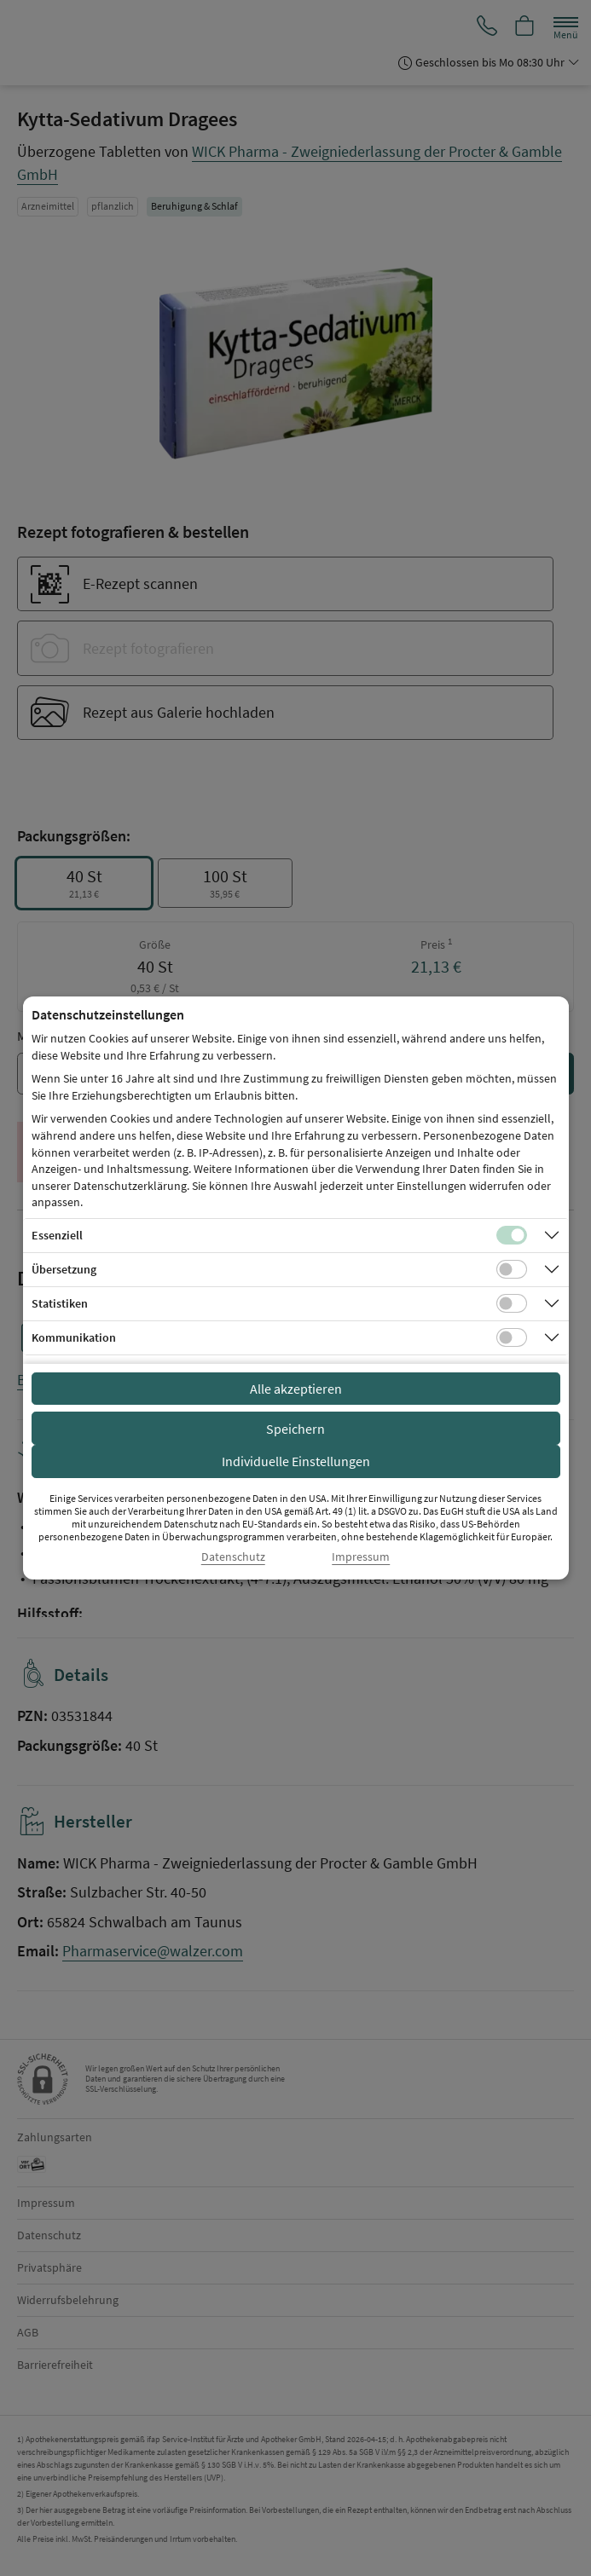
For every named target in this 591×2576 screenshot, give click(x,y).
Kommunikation (74, 1337)
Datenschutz (233, 1557)
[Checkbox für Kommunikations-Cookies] (511, 1337)
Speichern (295, 1428)
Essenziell (57, 1235)
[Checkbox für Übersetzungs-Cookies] (511, 1269)
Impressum (361, 1557)
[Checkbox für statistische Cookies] (511, 1303)
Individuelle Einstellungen (296, 1461)
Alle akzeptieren (296, 1388)
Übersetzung (64, 1269)
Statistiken (60, 1303)
